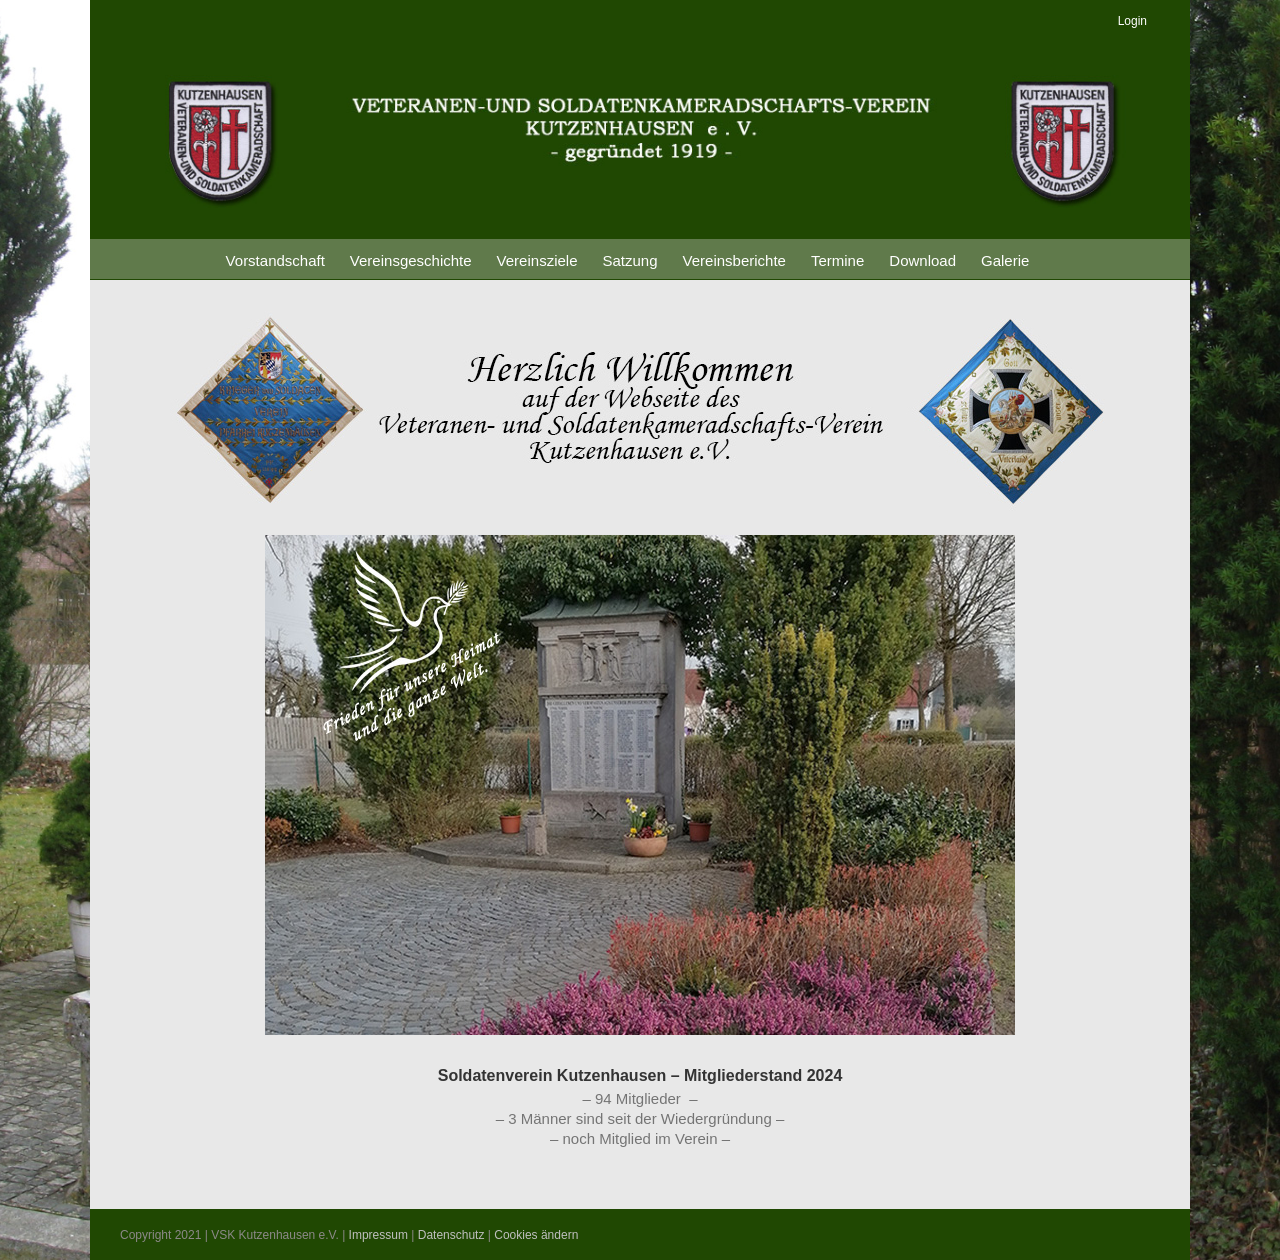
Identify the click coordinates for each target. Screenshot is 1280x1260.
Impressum (378, 1235)
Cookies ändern (536, 1235)
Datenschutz (451, 1235)
